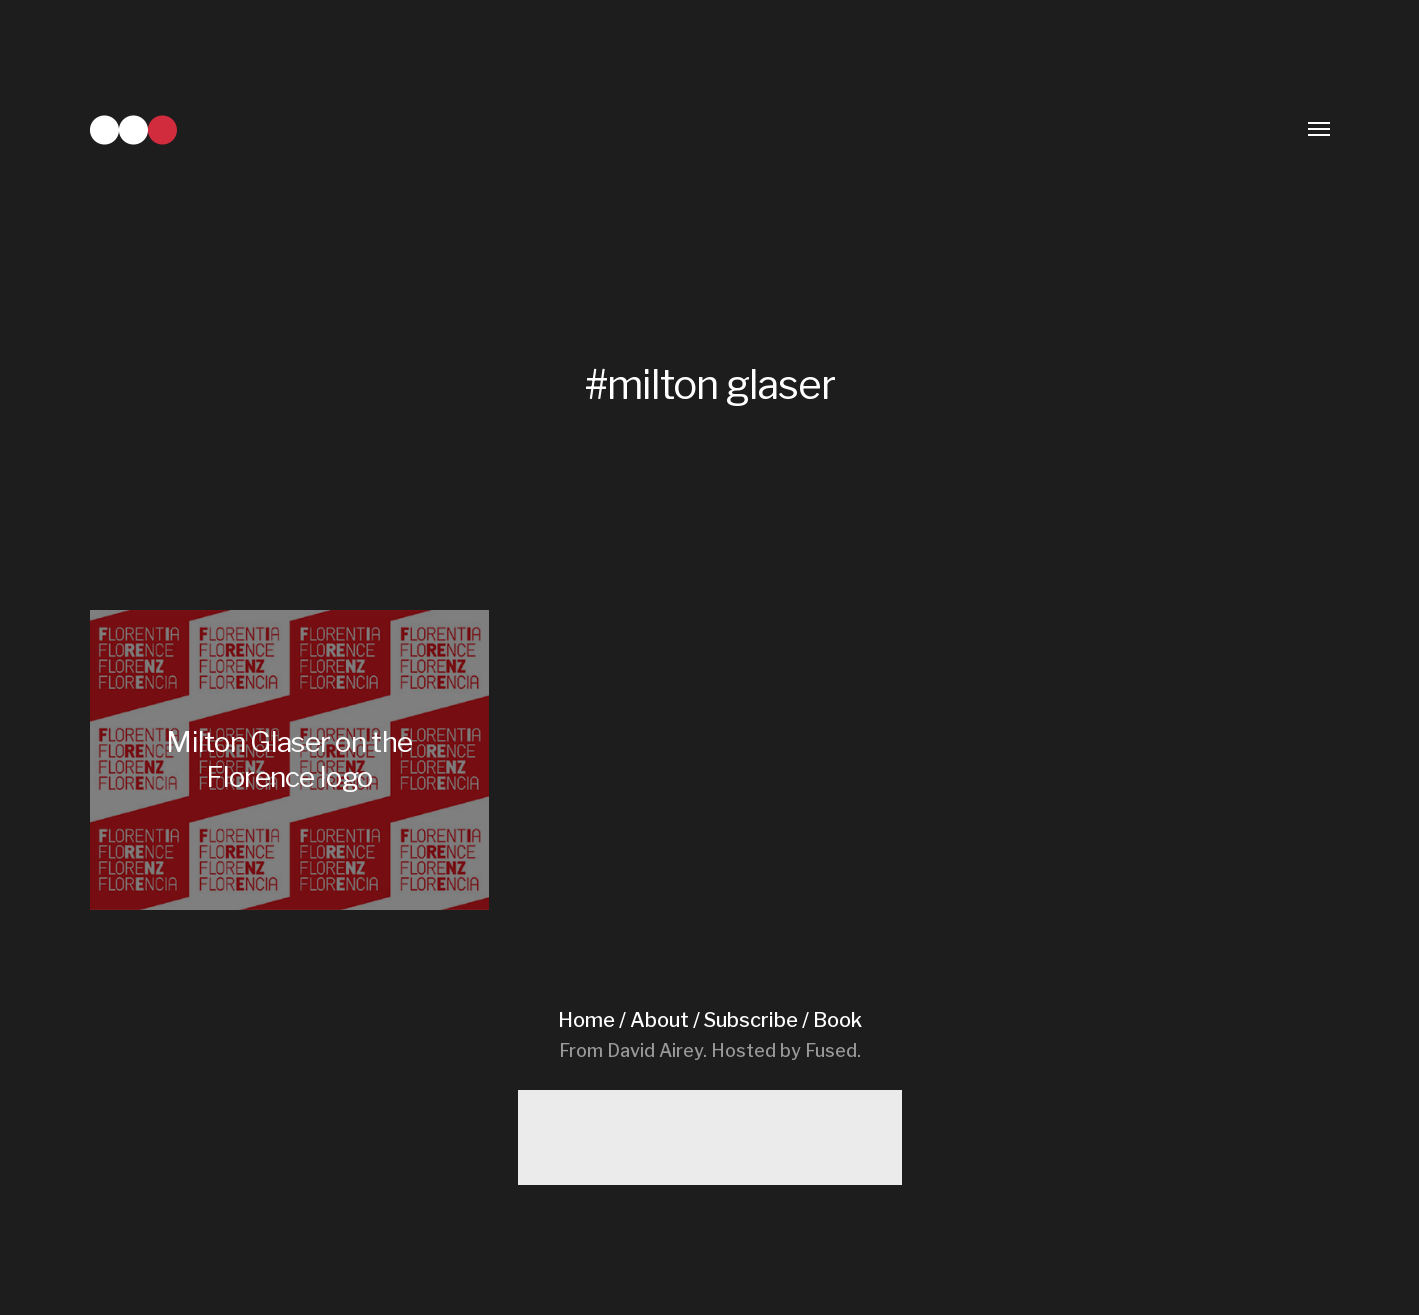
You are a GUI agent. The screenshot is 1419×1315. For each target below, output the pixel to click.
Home (586, 1020)
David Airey (655, 1050)
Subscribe (751, 1020)
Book (837, 1020)
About (659, 1020)
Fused (831, 1050)
